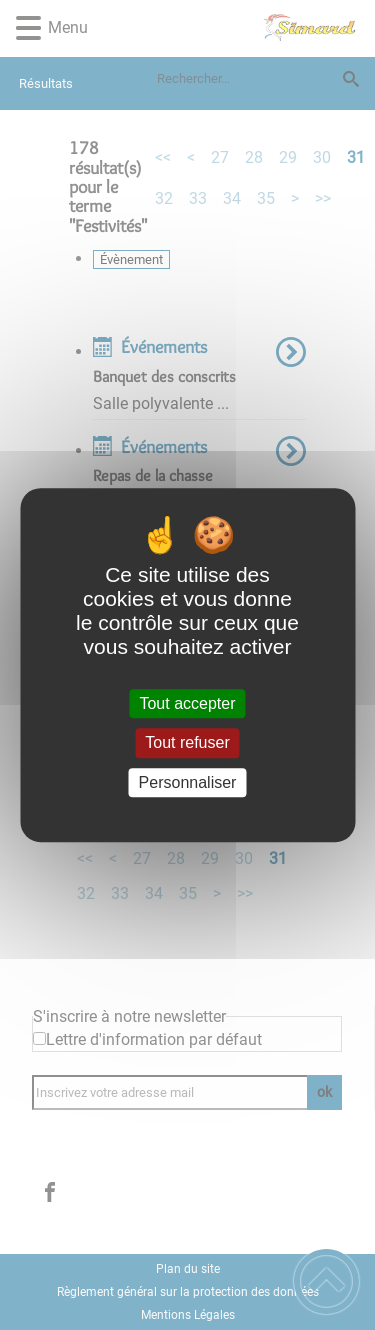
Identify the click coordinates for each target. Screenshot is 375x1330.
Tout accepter (187, 703)
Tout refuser (187, 743)
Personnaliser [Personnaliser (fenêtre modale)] (188, 782)
